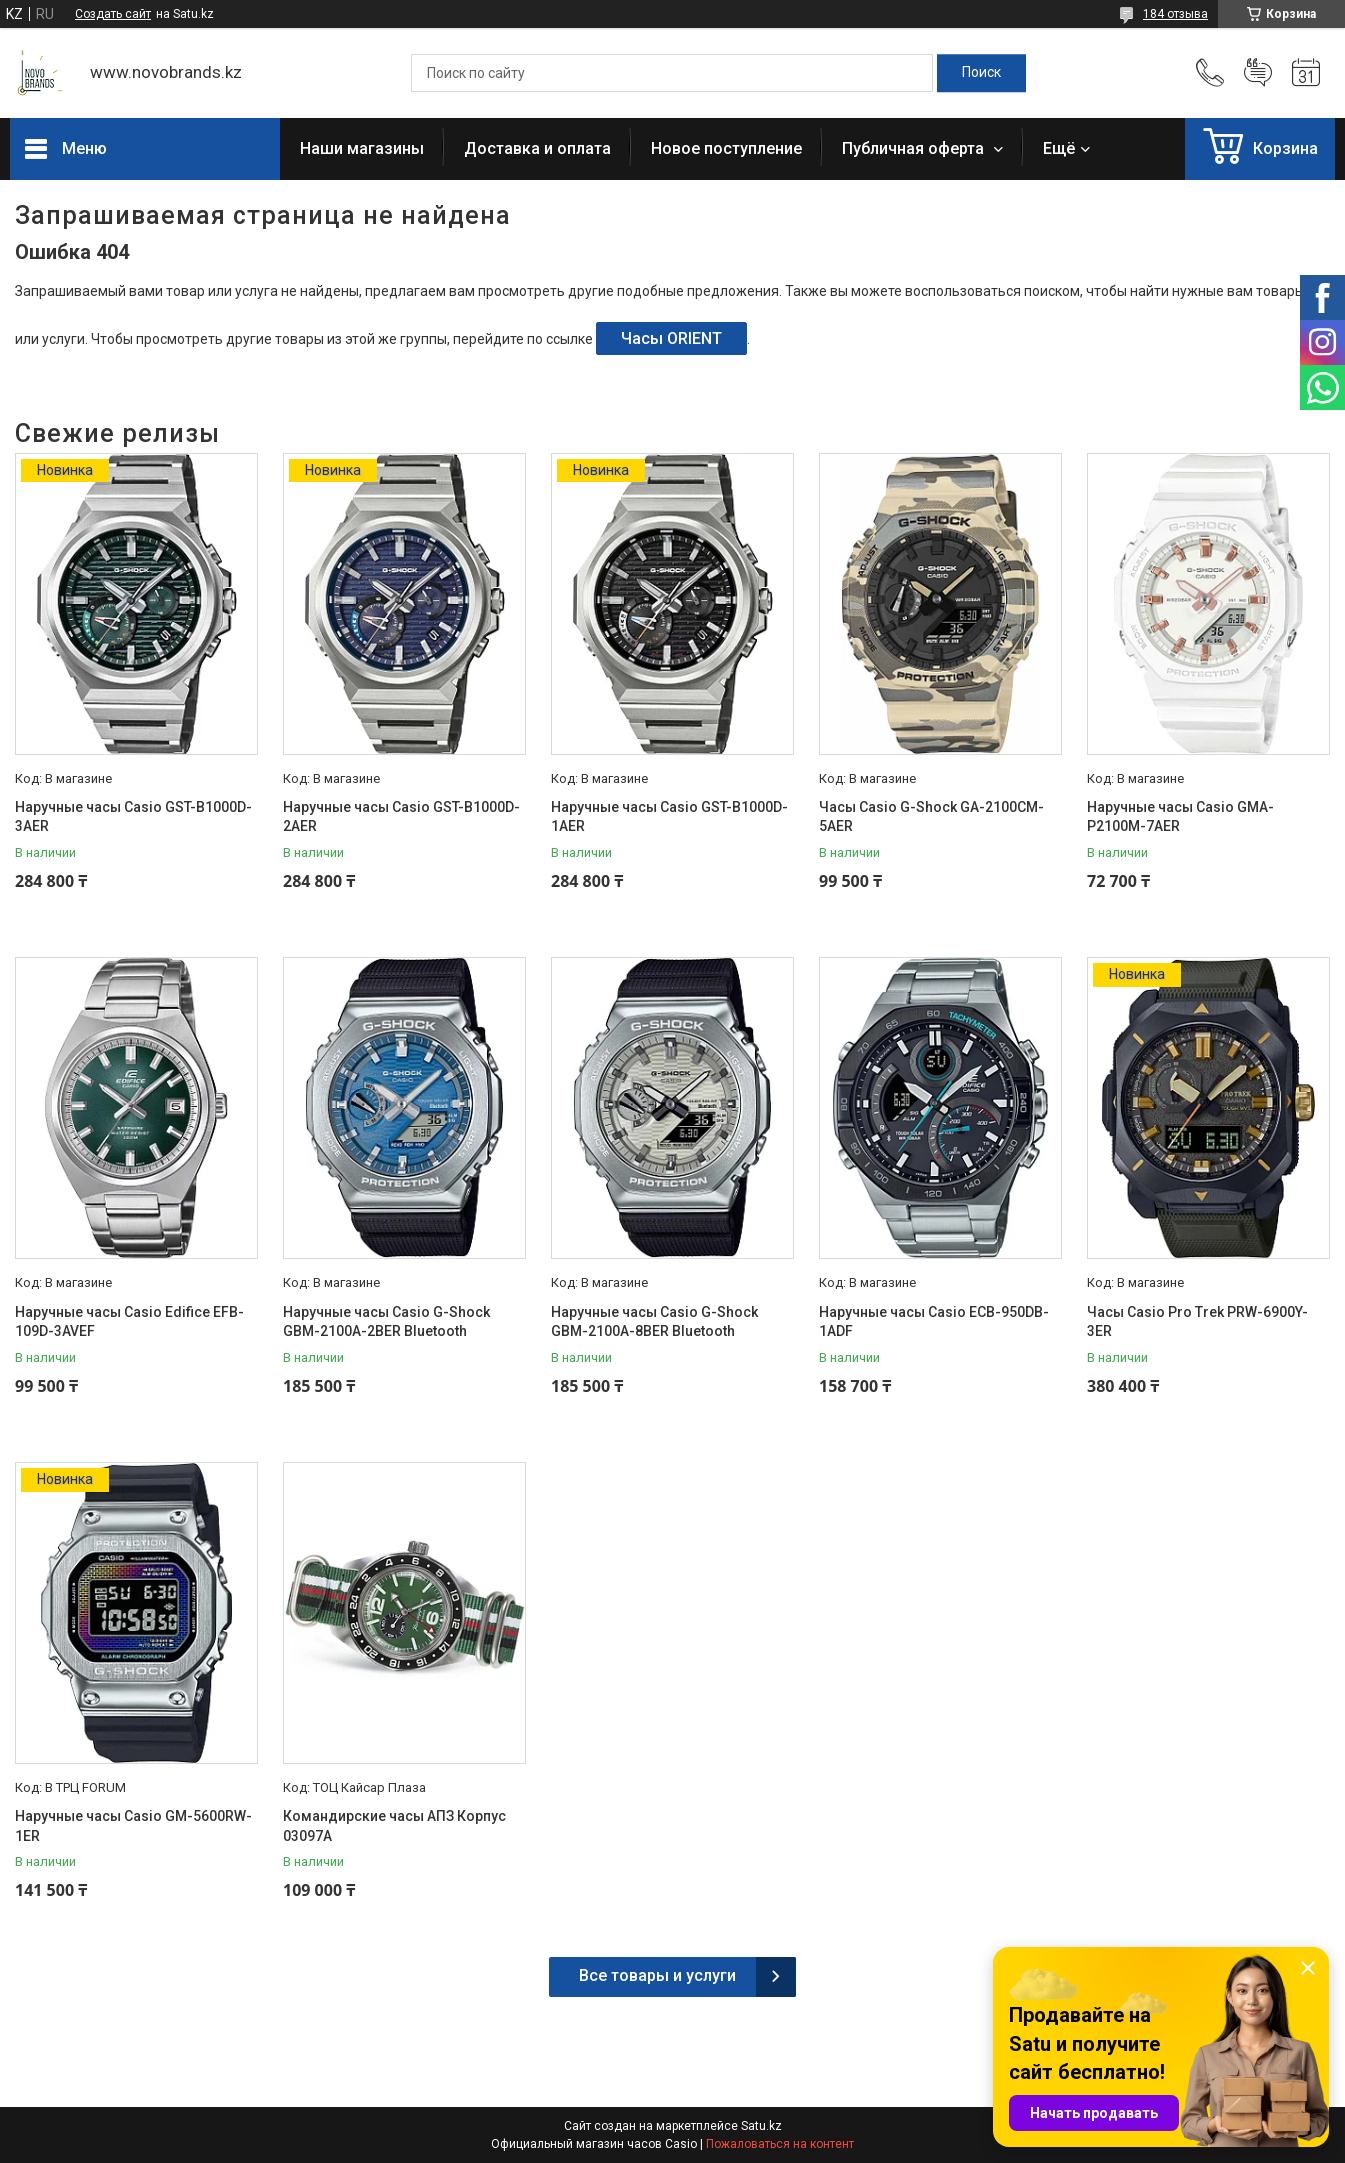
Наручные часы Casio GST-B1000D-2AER (401, 817)
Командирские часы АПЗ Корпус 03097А (394, 1826)
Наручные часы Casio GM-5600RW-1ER (133, 1826)
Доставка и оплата (537, 148)
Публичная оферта (915, 148)
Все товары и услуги (657, 1975)
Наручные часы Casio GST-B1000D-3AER (133, 817)
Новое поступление (726, 148)
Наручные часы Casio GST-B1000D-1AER (669, 817)
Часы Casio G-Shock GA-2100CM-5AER (931, 817)
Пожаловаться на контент (780, 2144)
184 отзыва (1175, 14)
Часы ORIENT (671, 338)
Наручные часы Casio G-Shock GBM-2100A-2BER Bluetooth (386, 1322)
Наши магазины (362, 148)
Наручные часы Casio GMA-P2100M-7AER (1180, 817)
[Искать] (981, 73)
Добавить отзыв (1258, 73)
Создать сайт (113, 14)
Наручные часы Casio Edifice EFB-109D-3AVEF (129, 1322)
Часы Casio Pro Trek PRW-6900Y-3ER (1197, 1322)
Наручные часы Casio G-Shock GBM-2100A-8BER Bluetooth (654, 1322)
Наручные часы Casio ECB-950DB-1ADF (934, 1322)
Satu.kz (761, 2126)
